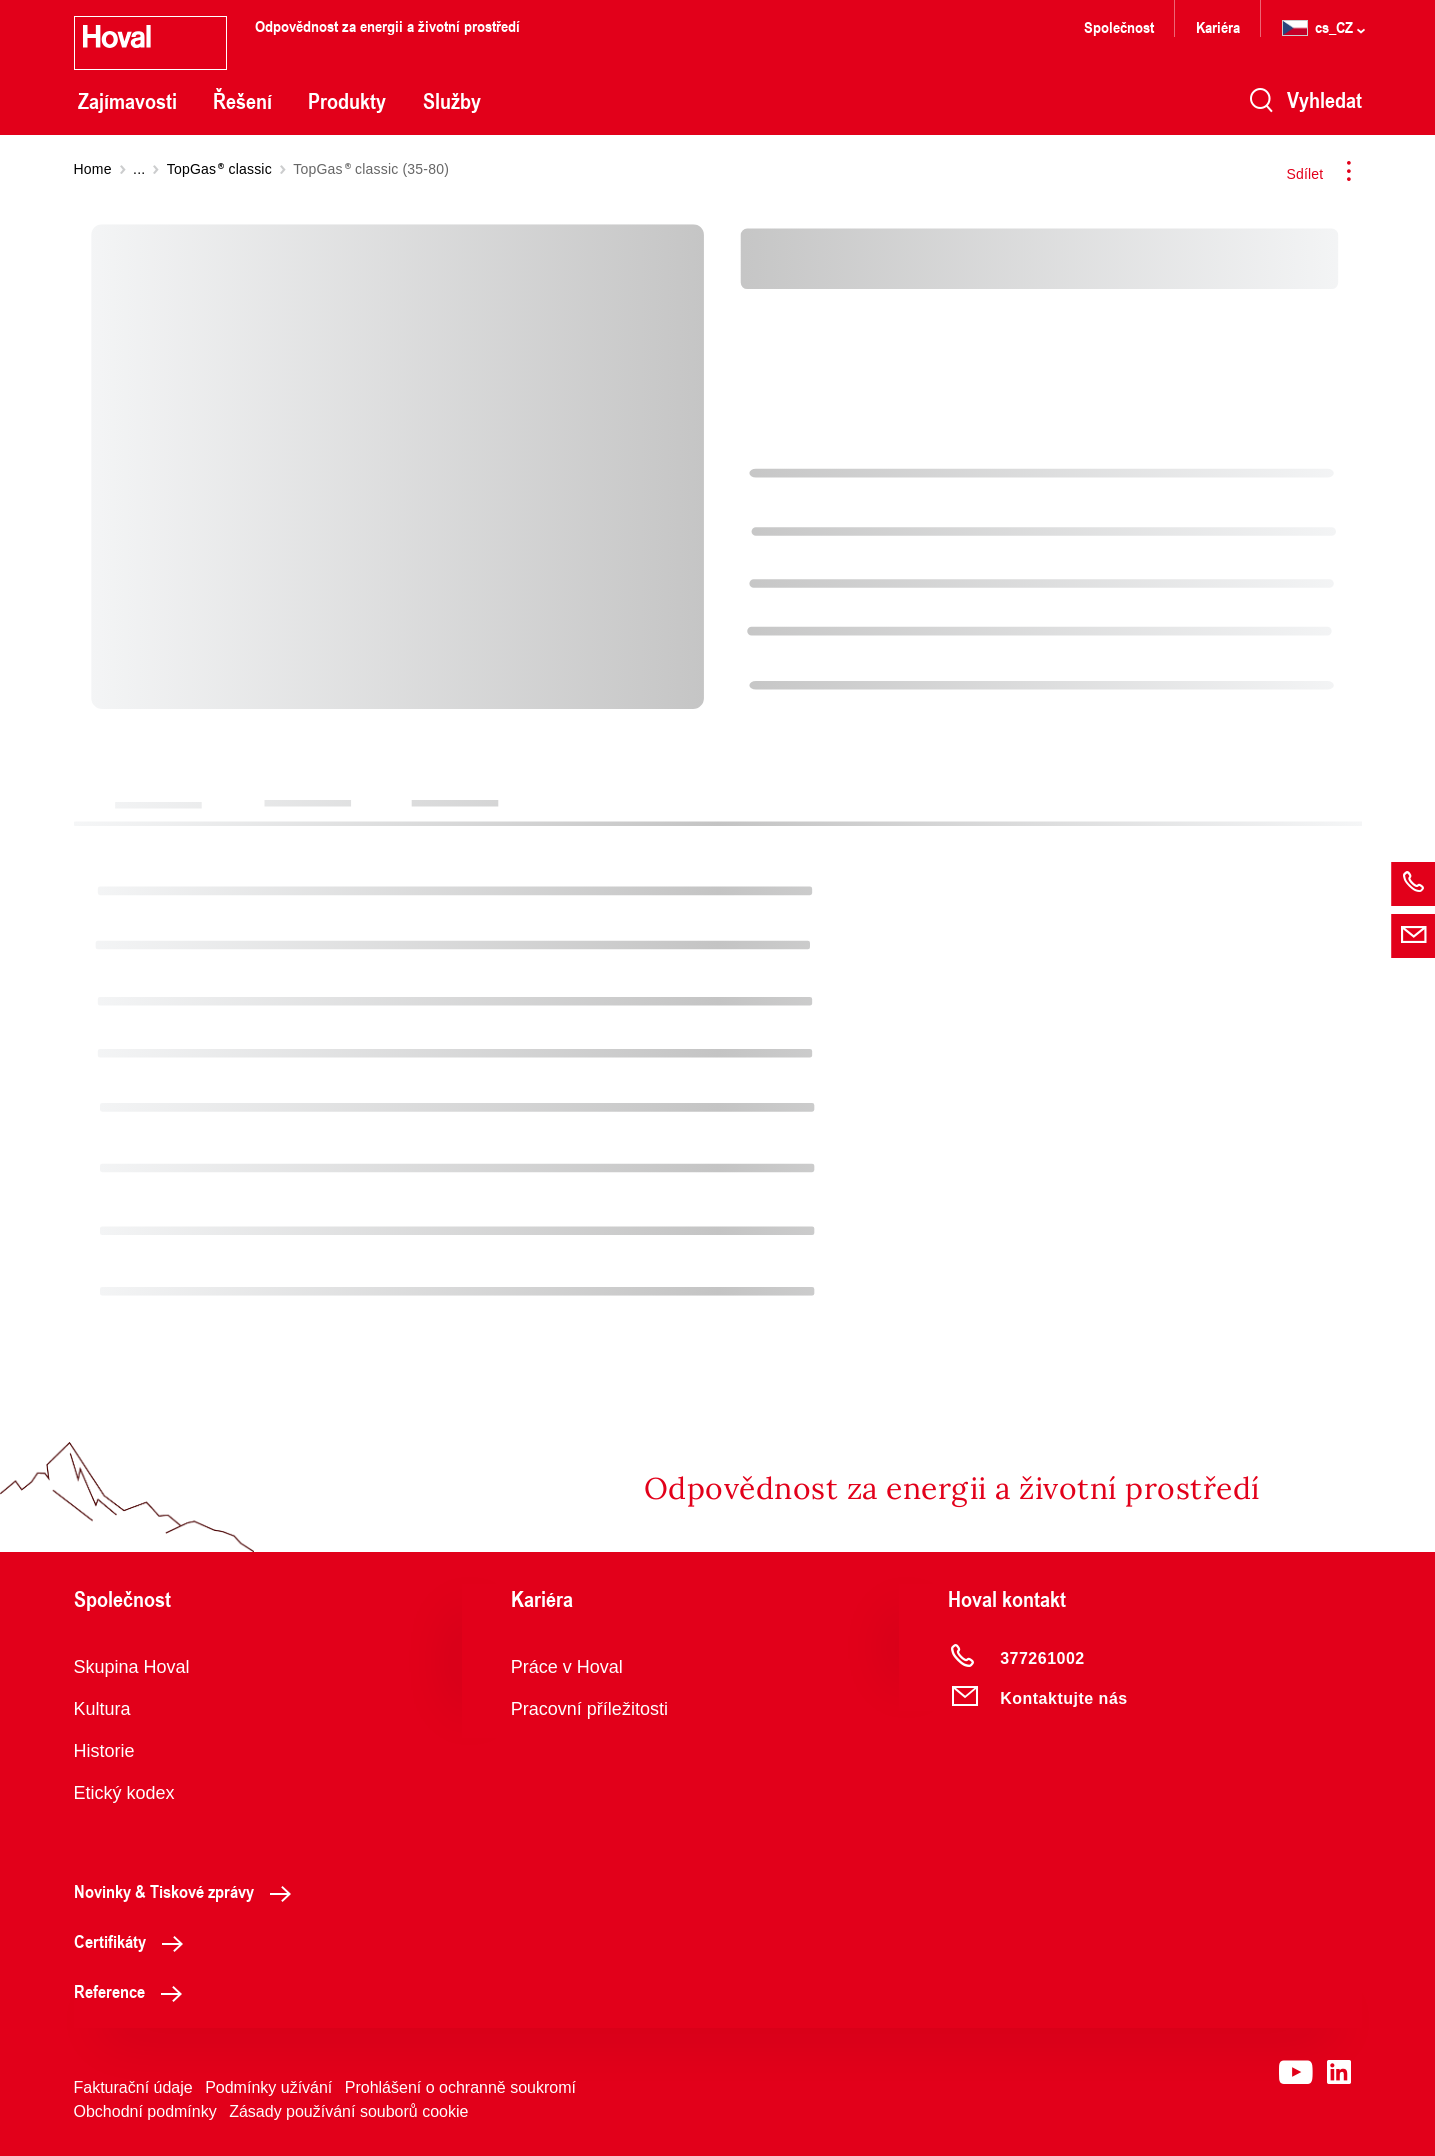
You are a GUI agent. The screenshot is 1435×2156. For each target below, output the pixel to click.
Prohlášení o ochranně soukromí (460, 2087)
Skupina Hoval (132, 1667)
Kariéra (1218, 26)
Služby (452, 101)
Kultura (102, 1709)
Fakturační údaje (133, 2087)
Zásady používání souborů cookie (348, 2111)
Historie (104, 1751)
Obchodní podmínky (145, 2111)
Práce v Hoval (567, 1667)
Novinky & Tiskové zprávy (188, 1891)
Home (93, 169)
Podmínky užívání (268, 2087)
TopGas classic (219, 169)
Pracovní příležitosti (589, 1709)
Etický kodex (124, 1793)
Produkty (347, 101)
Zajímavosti (127, 101)
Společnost (1119, 26)
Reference (133, 1991)
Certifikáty (134, 1941)
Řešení (242, 101)
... (139, 169)
